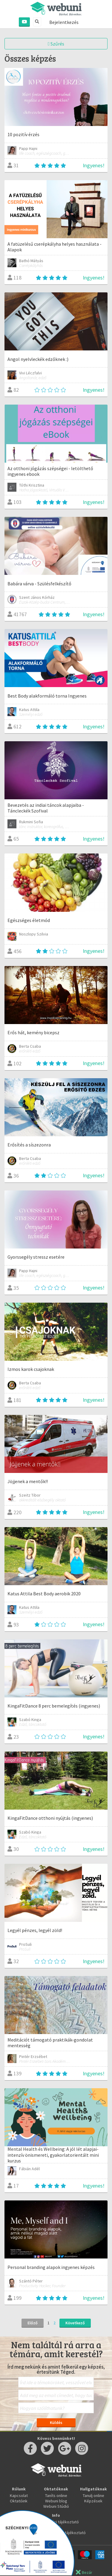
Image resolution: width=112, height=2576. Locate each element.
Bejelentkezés (64, 22)
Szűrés (56, 44)
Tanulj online (93, 2495)
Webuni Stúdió (56, 2506)
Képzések (93, 2501)
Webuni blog (56, 2501)
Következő (75, 2323)
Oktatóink (18, 2501)
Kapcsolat (19, 2495)
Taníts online (56, 2495)
